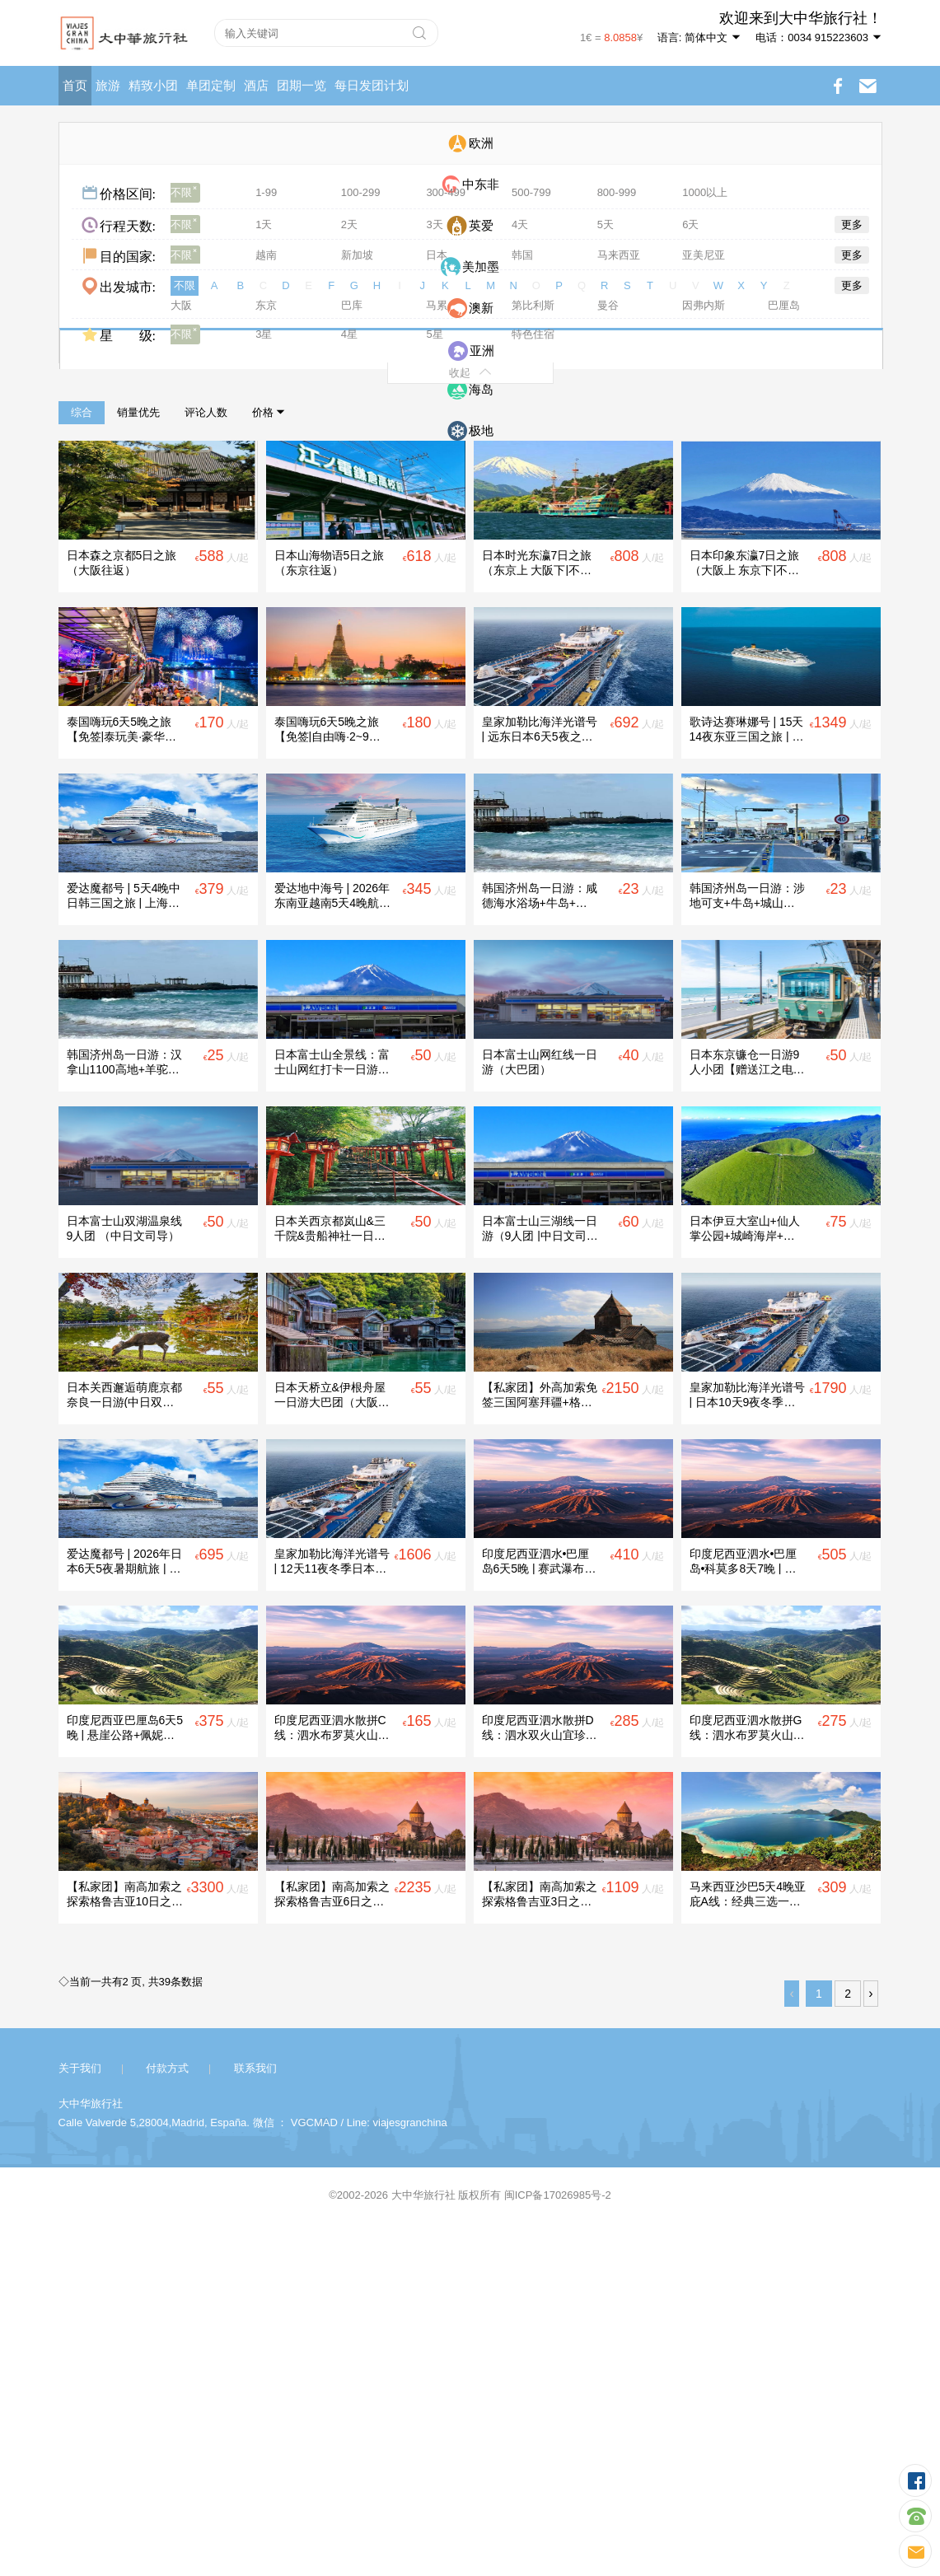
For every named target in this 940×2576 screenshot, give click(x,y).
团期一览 (301, 85)
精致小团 (153, 85)
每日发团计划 (371, 85)
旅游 (108, 85)
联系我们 (255, 2416)
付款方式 (167, 2416)
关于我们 (79, 2416)
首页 (75, 85)
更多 (852, 224)
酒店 (256, 85)
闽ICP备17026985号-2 (557, 2543)
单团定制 (211, 85)
